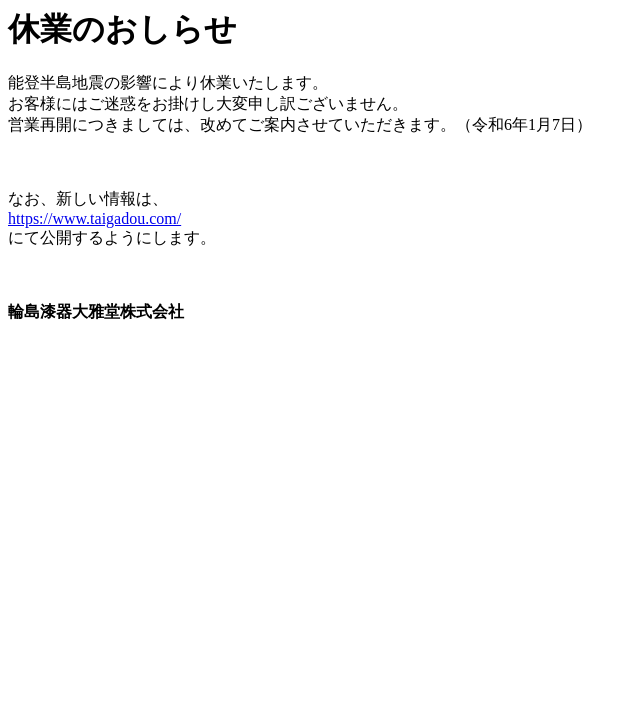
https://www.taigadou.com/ (94, 218)
